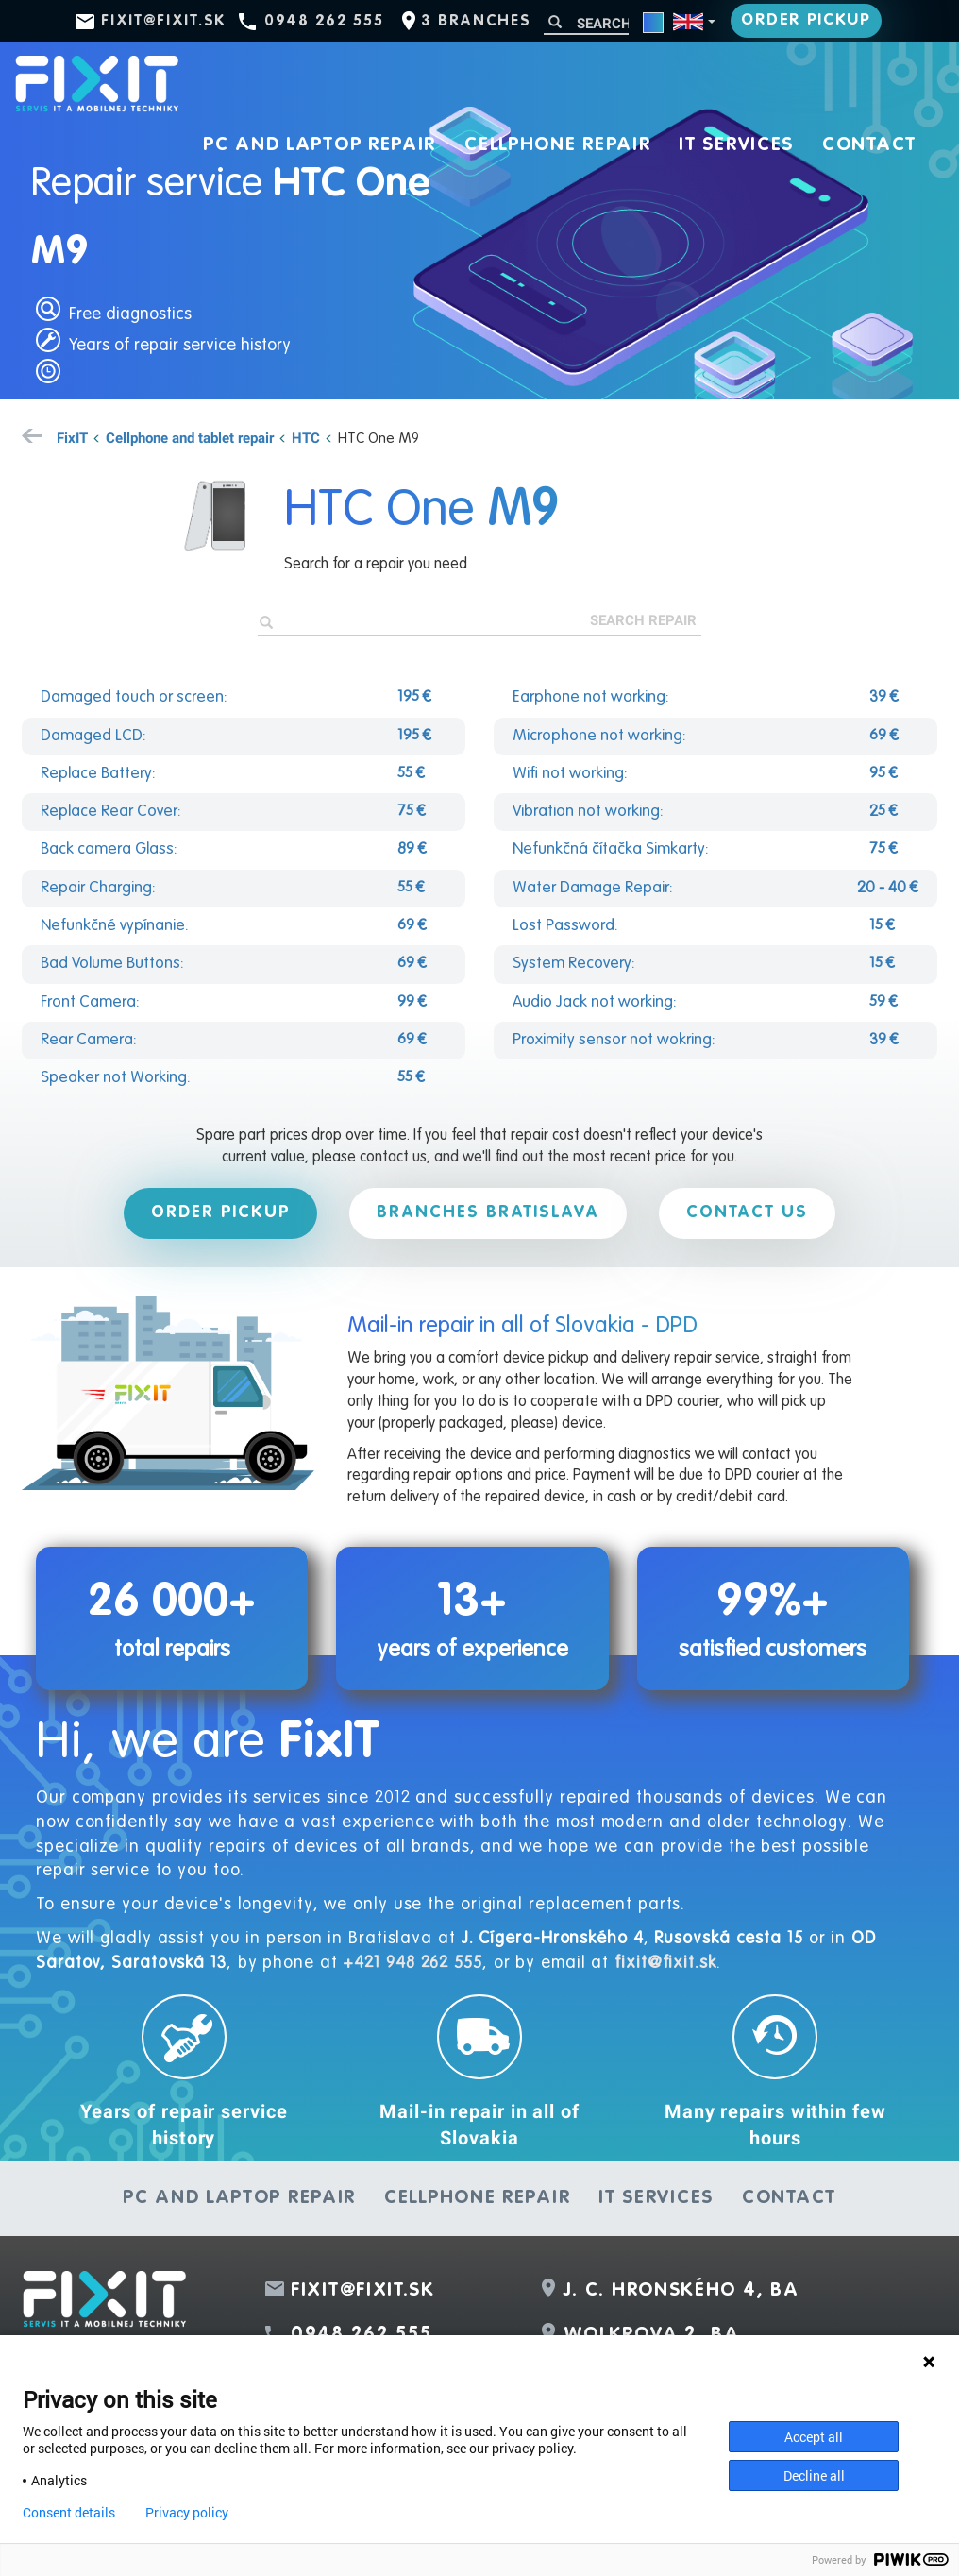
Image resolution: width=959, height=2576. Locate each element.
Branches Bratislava (488, 1212)
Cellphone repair (557, 145)
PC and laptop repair (319, 145)
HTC (306, 437)
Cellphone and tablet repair (190, 437)
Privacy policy (186, 2512)
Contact (869, 145)
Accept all (813, 2437)
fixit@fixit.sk (164, 21)
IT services (736, 145)
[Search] (586, 23)
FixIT (72, 437)
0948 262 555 (323, 21)
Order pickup (805, 20)
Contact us (747, 1212)
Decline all (814, 2475)
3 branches (475, 21)
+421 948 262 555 (412, 1963)
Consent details (69, 2512)
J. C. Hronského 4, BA (681, 2290)
